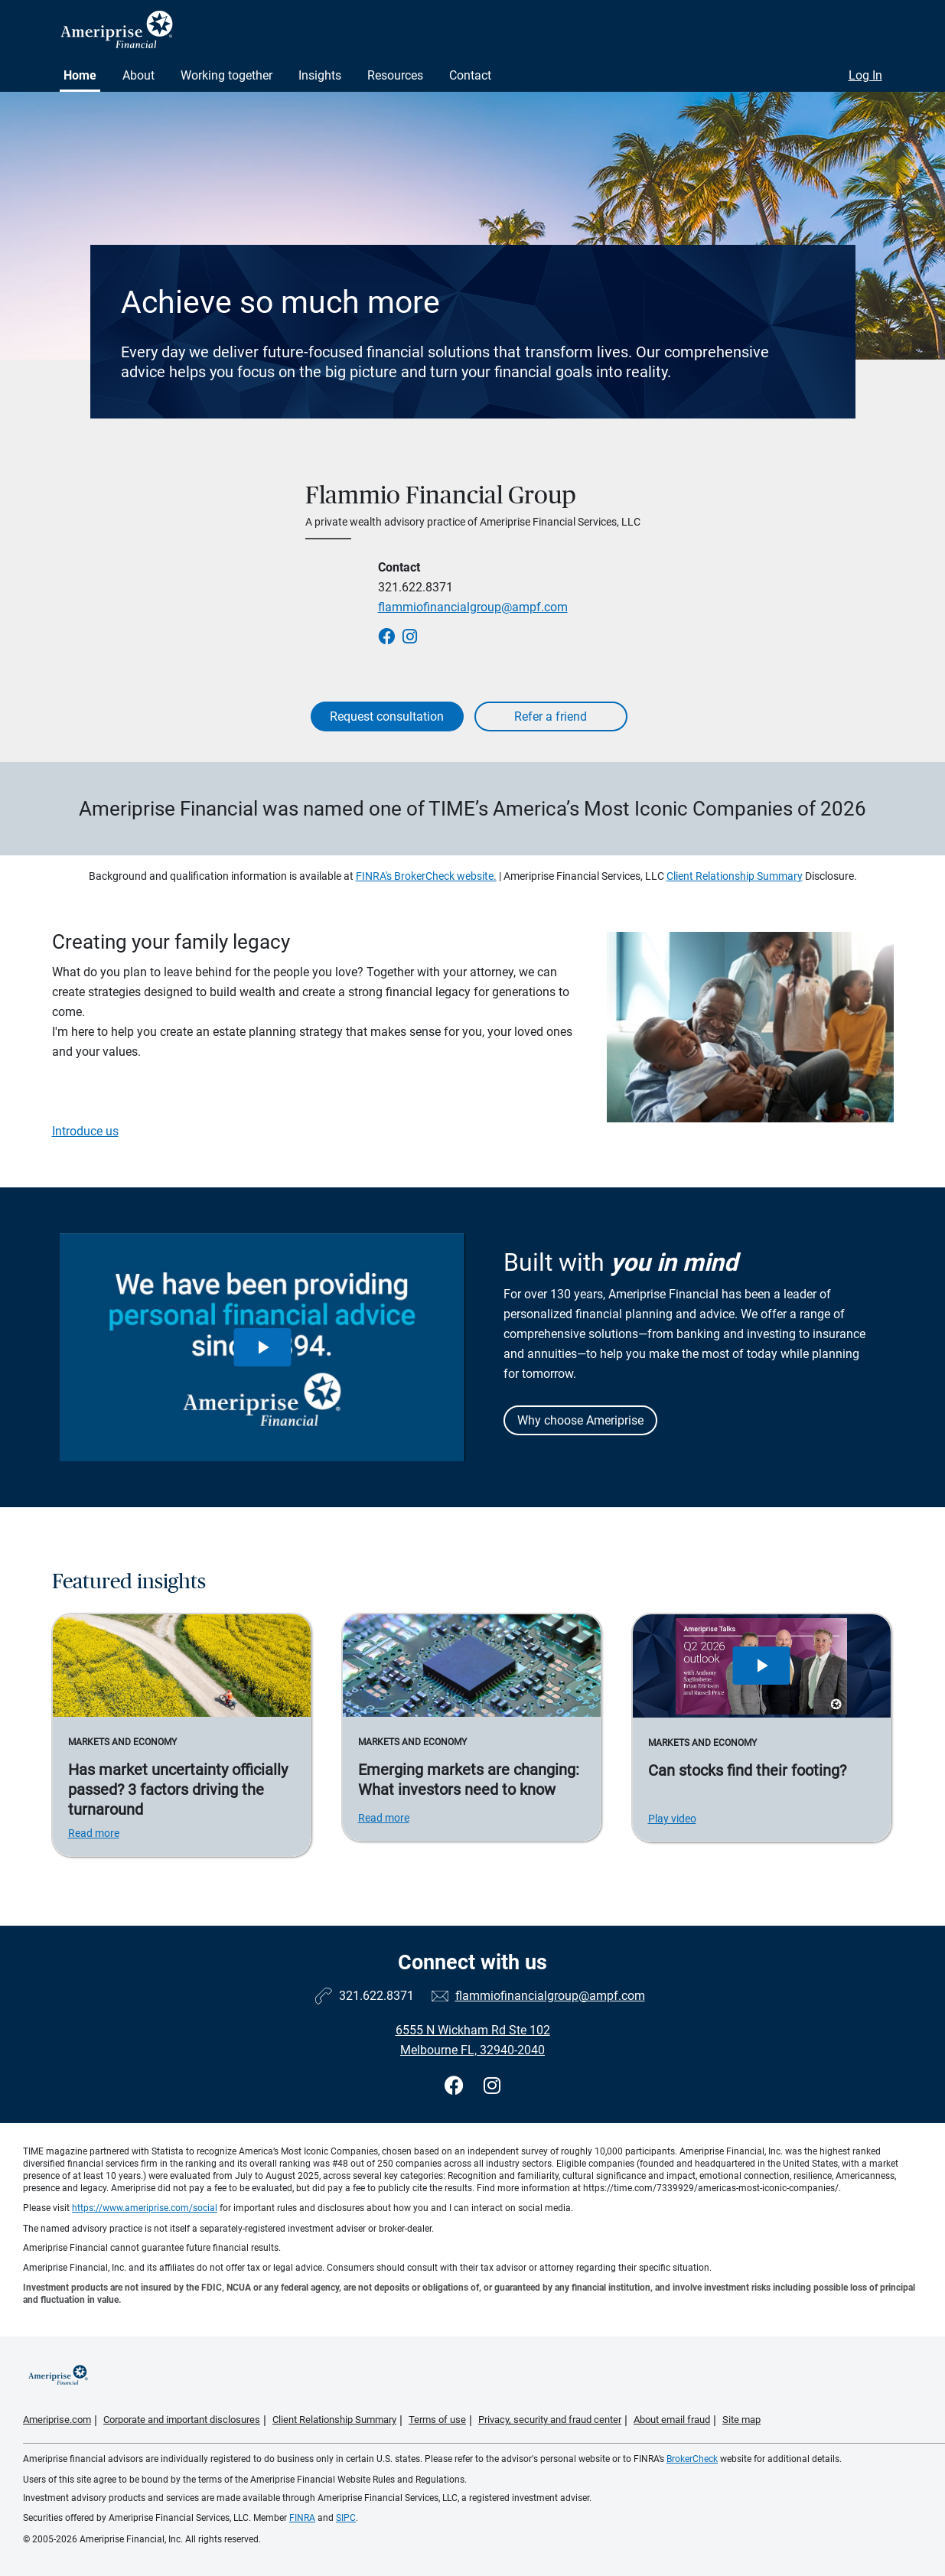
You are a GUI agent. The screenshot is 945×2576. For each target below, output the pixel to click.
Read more (93, 1833)
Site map (741, 2419)
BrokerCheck (692, 2459)
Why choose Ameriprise (580, 1420)
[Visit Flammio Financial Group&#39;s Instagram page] (492, 2086)
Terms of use (437, 2419)
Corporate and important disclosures (181, 2419)
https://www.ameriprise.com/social (144, 2208)
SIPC (346, 2517)
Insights (319, 75)
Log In (865, 75)
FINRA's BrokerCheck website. (426, 876)
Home (80, 75)
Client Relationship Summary (734, 876)
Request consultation (387, 716)
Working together (226, 75)
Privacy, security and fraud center (549, 2419)
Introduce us (85, 1131)
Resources (395, 75)
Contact (470, 75)
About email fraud (672, 2419)
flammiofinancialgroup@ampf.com (473, 607)
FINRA (302, 2517)
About (138, 75)
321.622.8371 (415, 587)
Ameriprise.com (57, 2419)
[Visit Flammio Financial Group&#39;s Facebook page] (456, 2086)
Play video (672, 1818)
